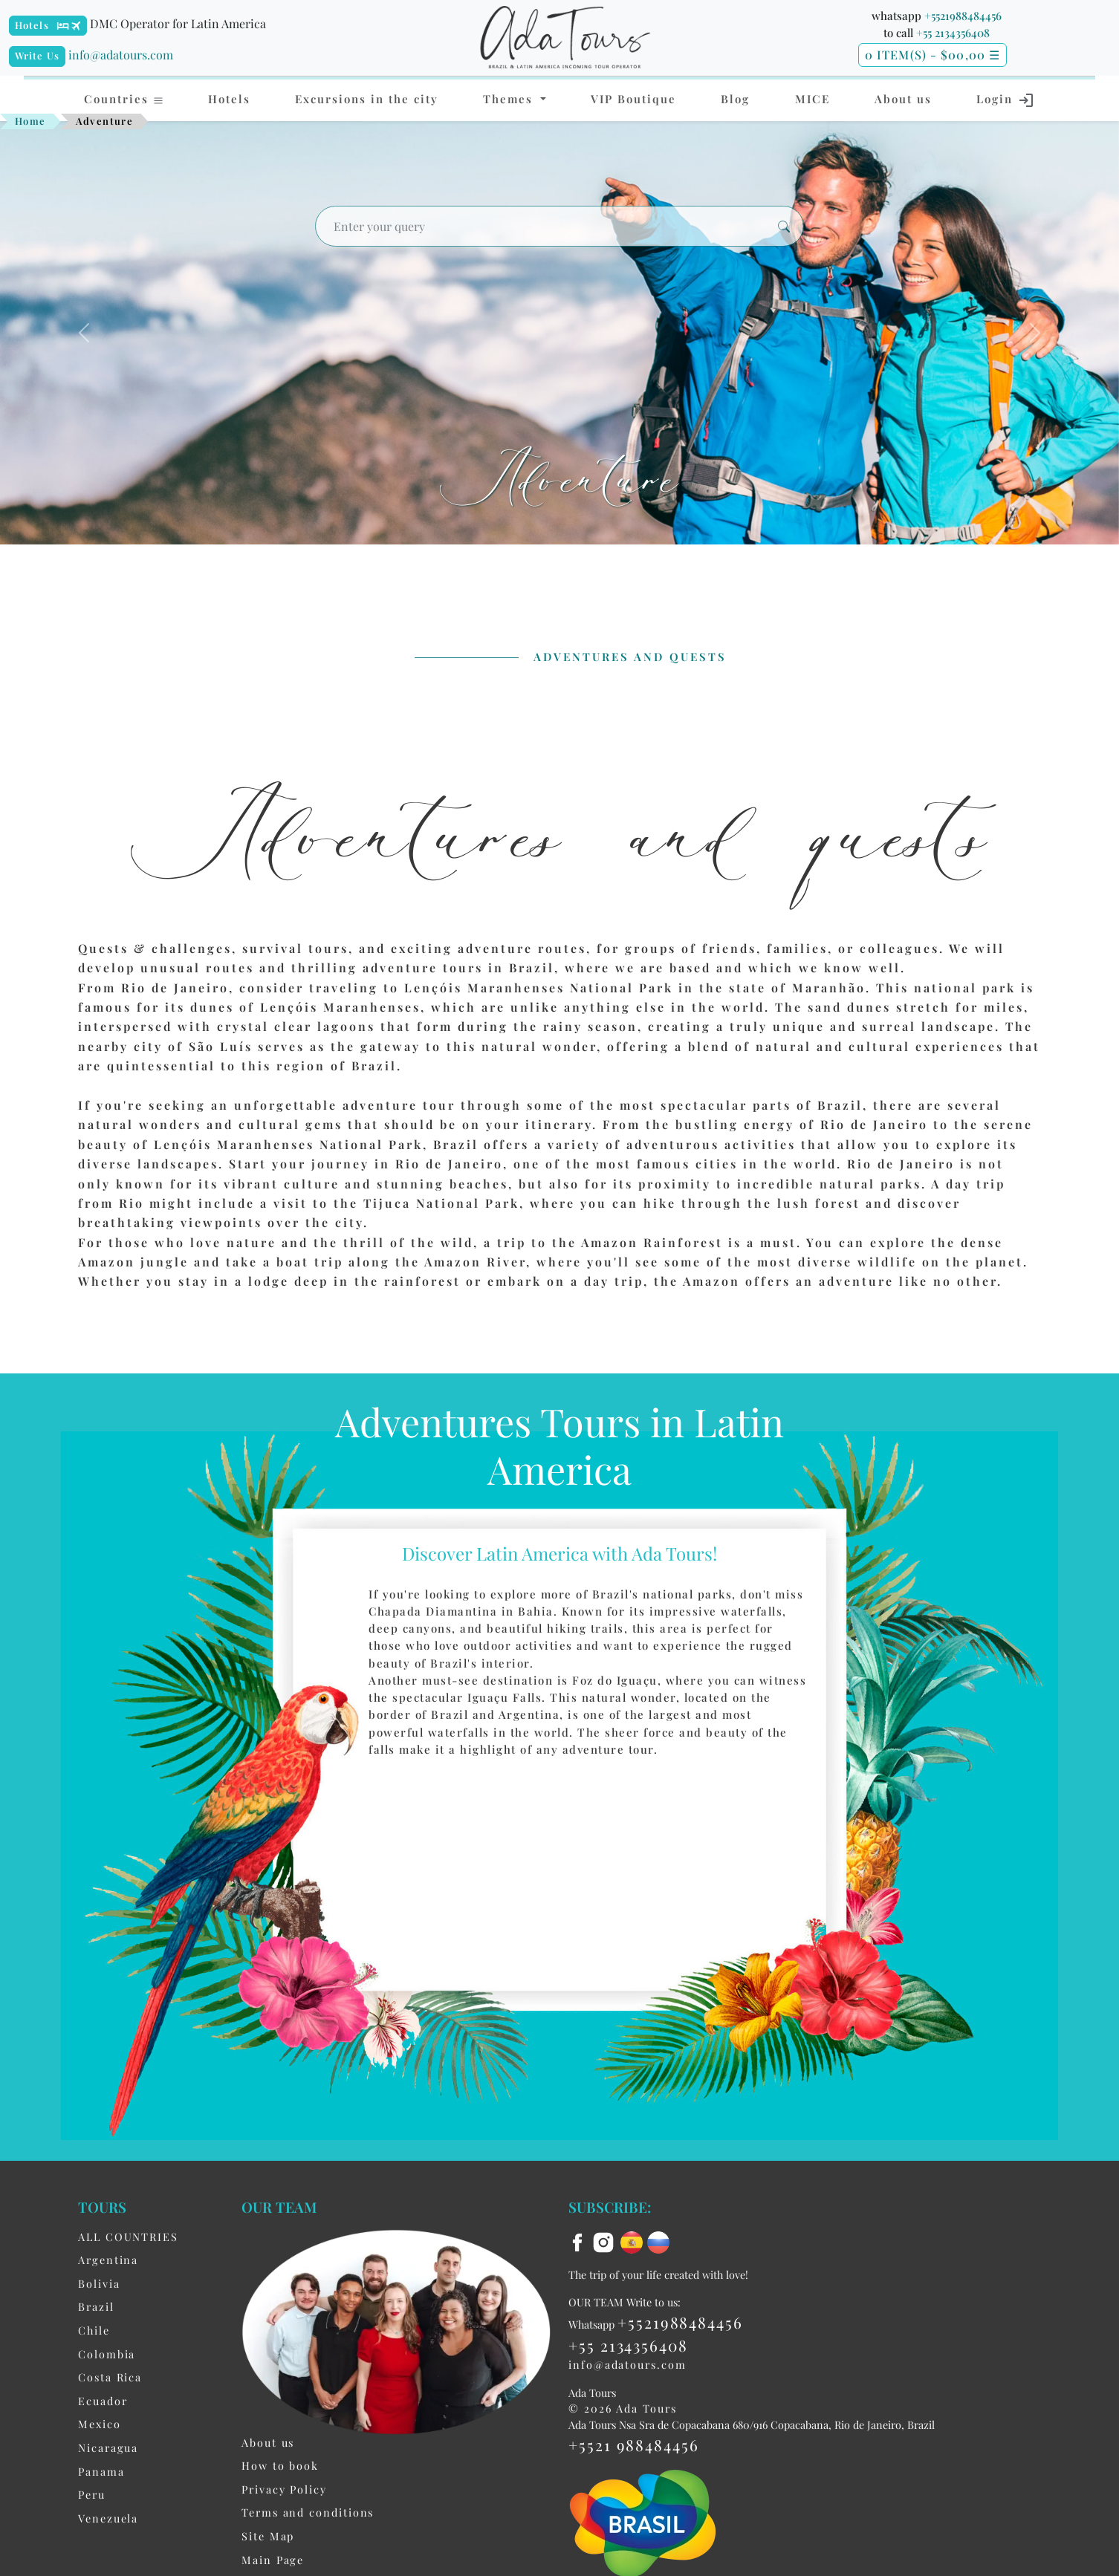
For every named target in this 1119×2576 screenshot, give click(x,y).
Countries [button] (123, 98)
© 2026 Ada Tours (622, 2409)
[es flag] (633, 2241)
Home (30, 120)
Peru (92, 2495)
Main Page (272, 2561)
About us (903, 98)
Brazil (96, 2307)
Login (1005, 100)
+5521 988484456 (633, 2446)
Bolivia (99, 2284)
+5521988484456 (963, 15)
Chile (94, 2331)
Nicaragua (108, 2449)
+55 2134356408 (953, 32)
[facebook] (579, 2241)
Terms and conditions (307, 2513)
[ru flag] (658, 2241)
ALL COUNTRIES (128, 2238)
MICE (812, 98)
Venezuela (108, 2519)
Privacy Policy (284, 2490)
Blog (735, 98)
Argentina (108, 2261)
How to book (280, 2466)
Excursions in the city (366, 98)
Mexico (99, 2425)
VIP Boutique (633, 98)
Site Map (267, 2537)
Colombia (106, 2355)
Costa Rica (110, 2378)
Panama (101, 2472)
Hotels (32, 25)
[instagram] (605, 2241)
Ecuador (102, 2402)
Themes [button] (510, 98)
